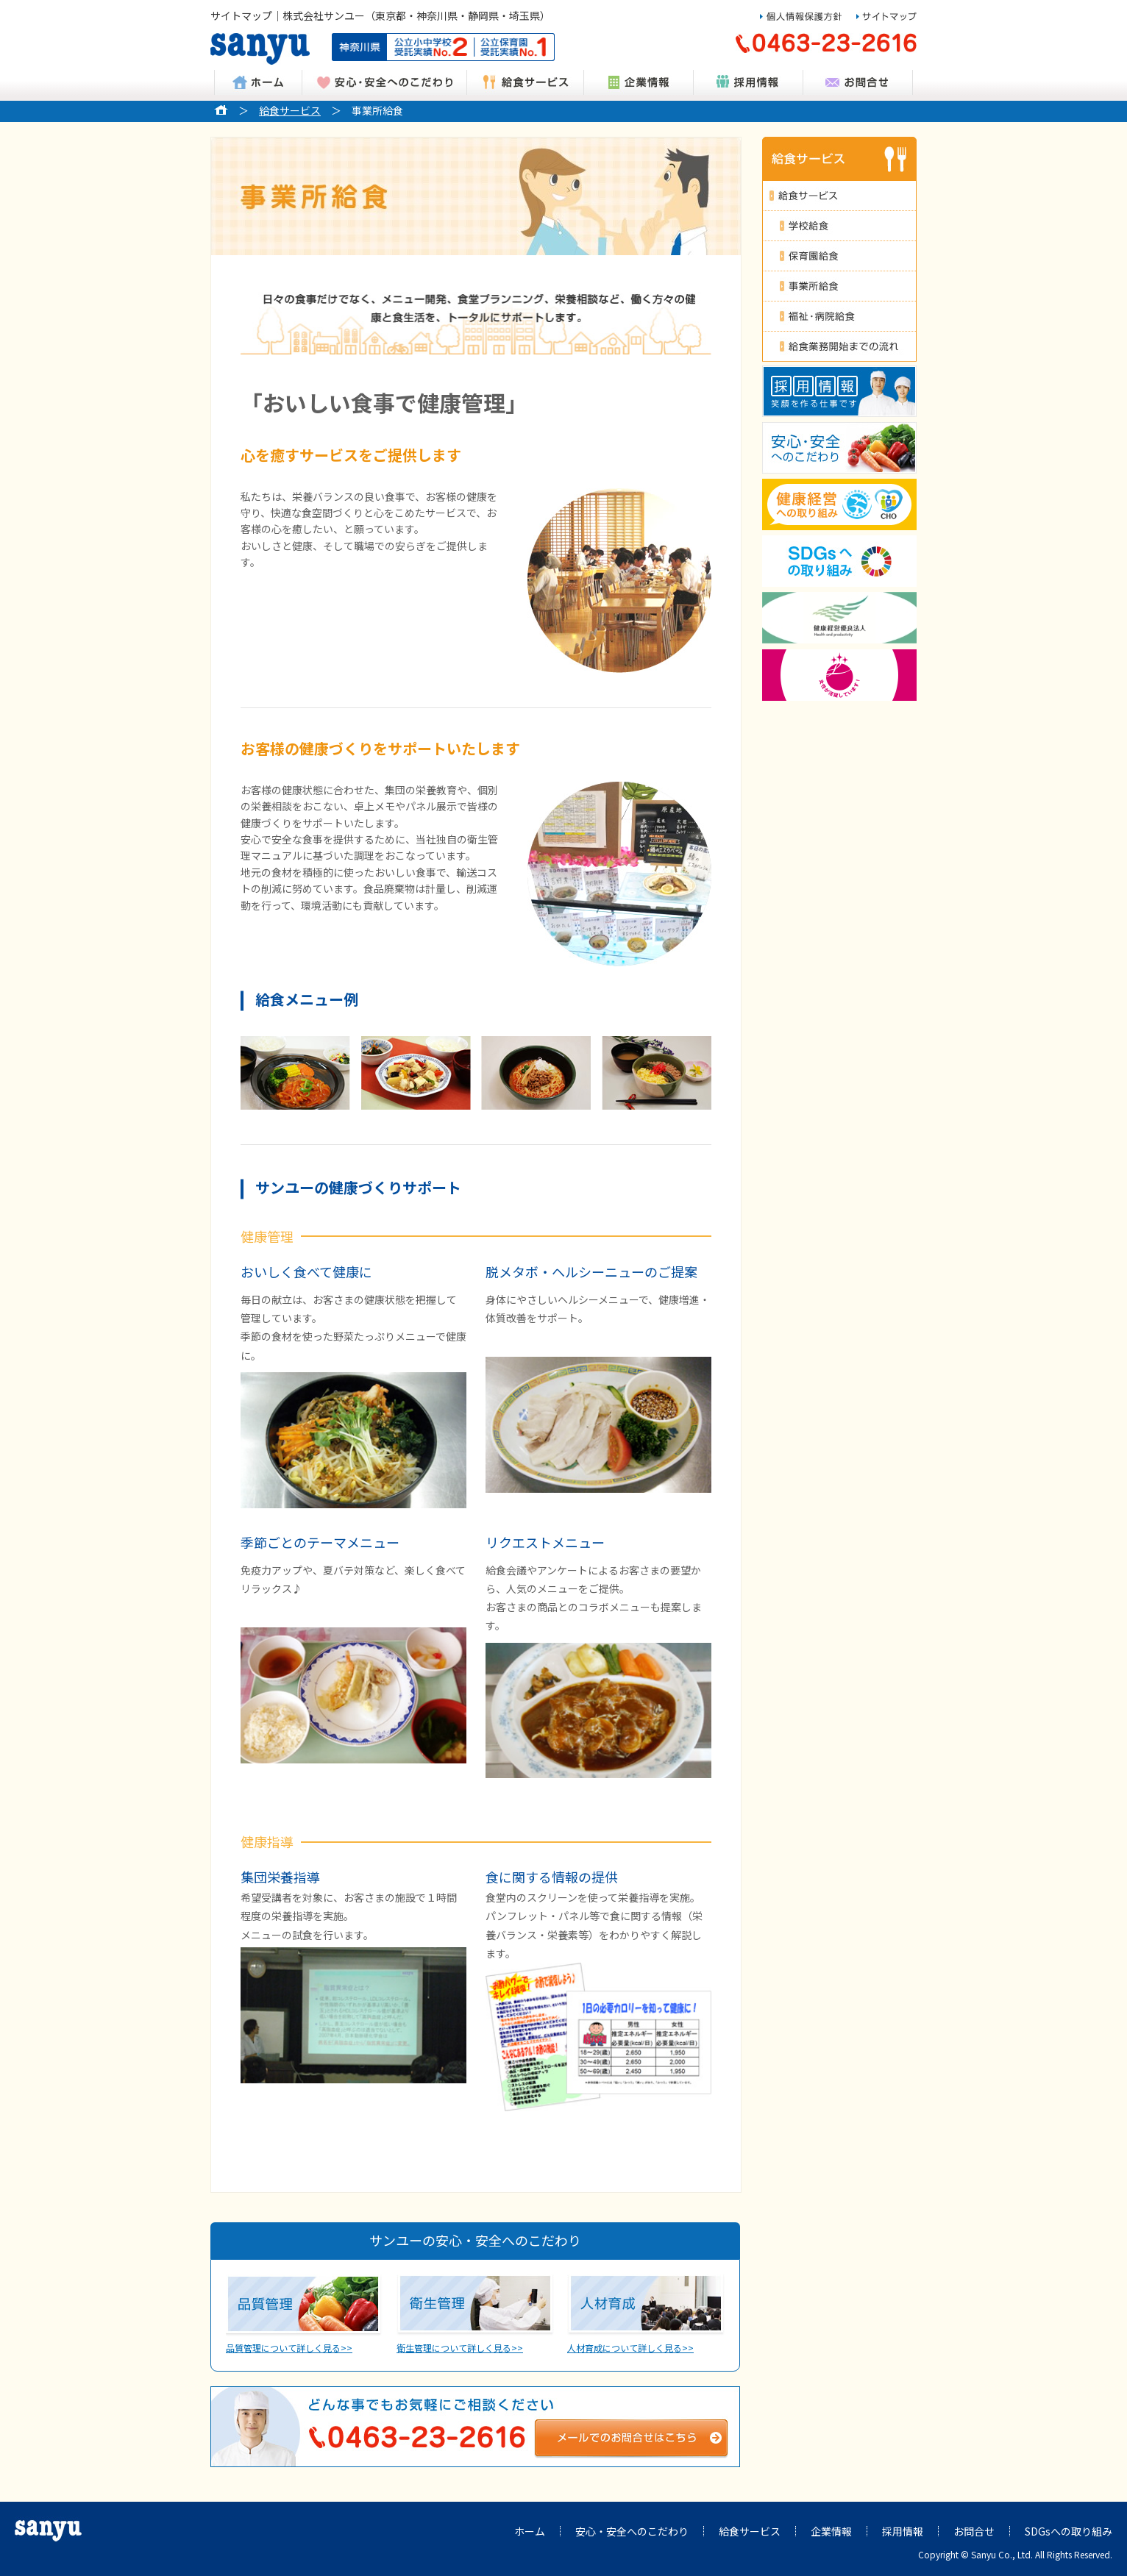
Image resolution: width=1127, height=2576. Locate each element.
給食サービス (290, 110)
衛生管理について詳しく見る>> (475, 2314)
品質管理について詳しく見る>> (304, 2314)
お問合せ (974, 2531)
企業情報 (831, 2531)
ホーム (529, 2531)
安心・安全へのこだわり (632, 2531)
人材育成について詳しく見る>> (646, 2314)
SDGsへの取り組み (1068, 2531)
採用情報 (902, 2531)
